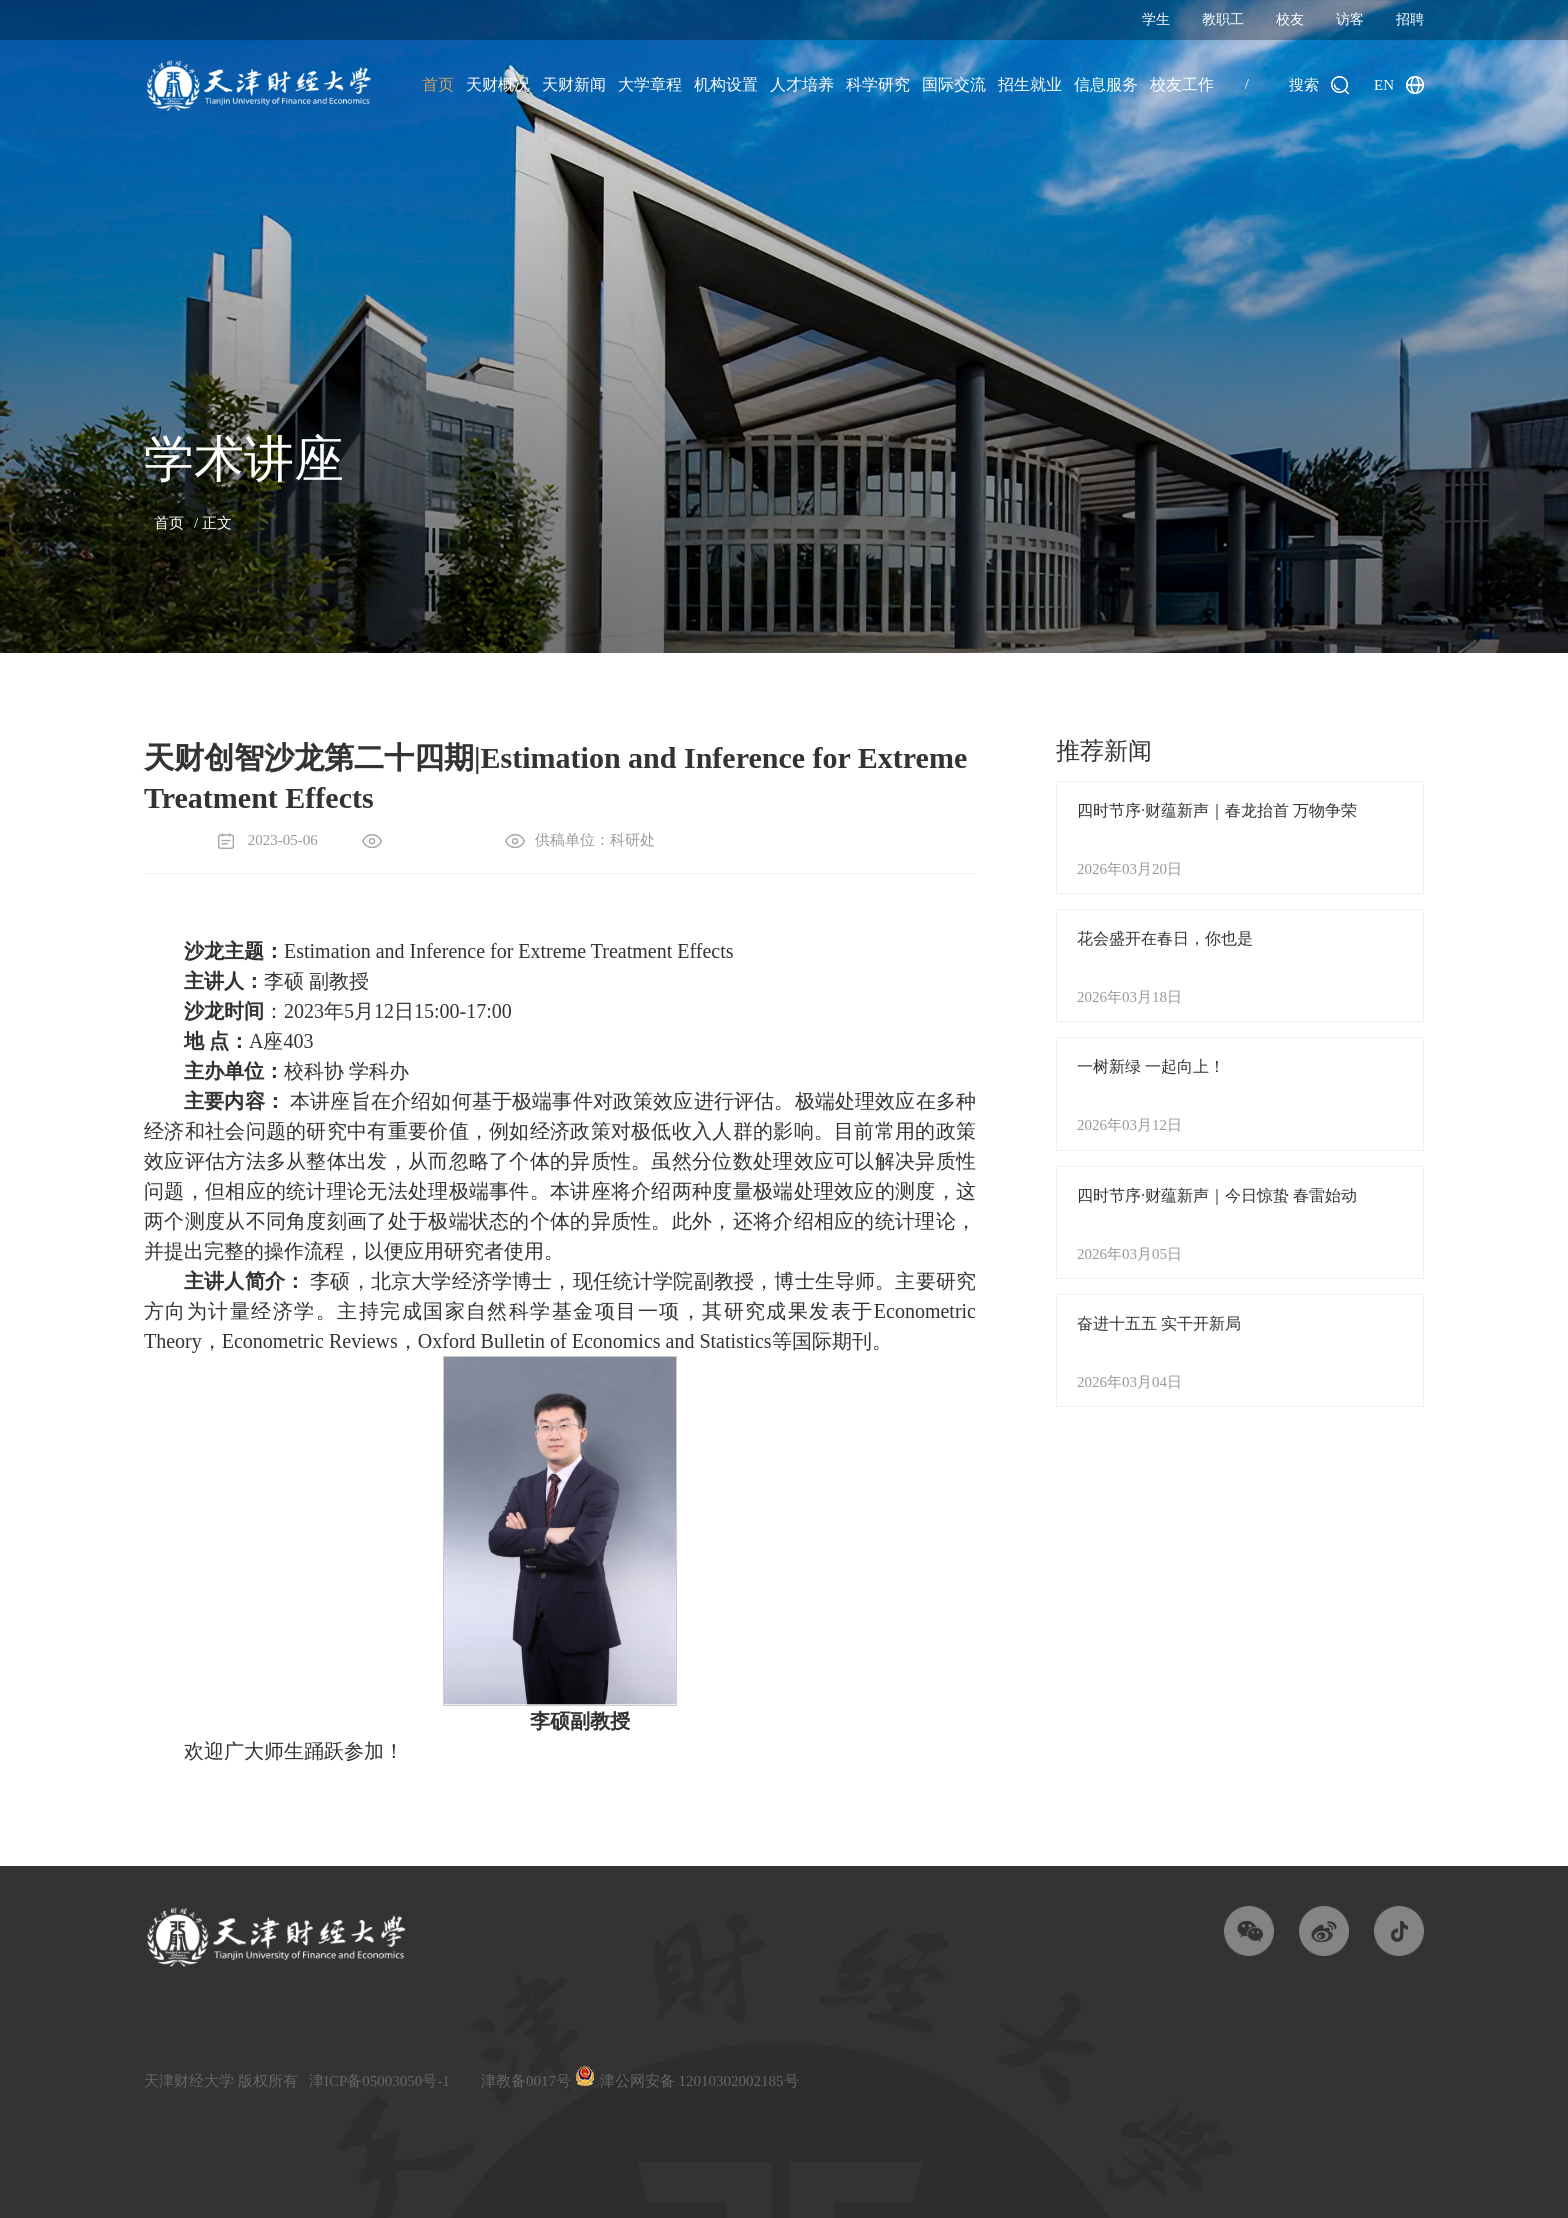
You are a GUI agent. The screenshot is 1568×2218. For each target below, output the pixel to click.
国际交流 (954, 84)
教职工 (1223, 19)
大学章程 (650, 84)
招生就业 (1030, 84)
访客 (1350, 19)
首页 (438, 84)
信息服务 (1106, 84)
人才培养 (802, 84)
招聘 (1410, 19)
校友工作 (1182, 84)
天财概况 (498, 84)
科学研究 (878, 84)
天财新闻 (574, 84)
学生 (1156, 19)
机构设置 (726, 84)
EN (1384, 85)
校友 (1290, 19)
